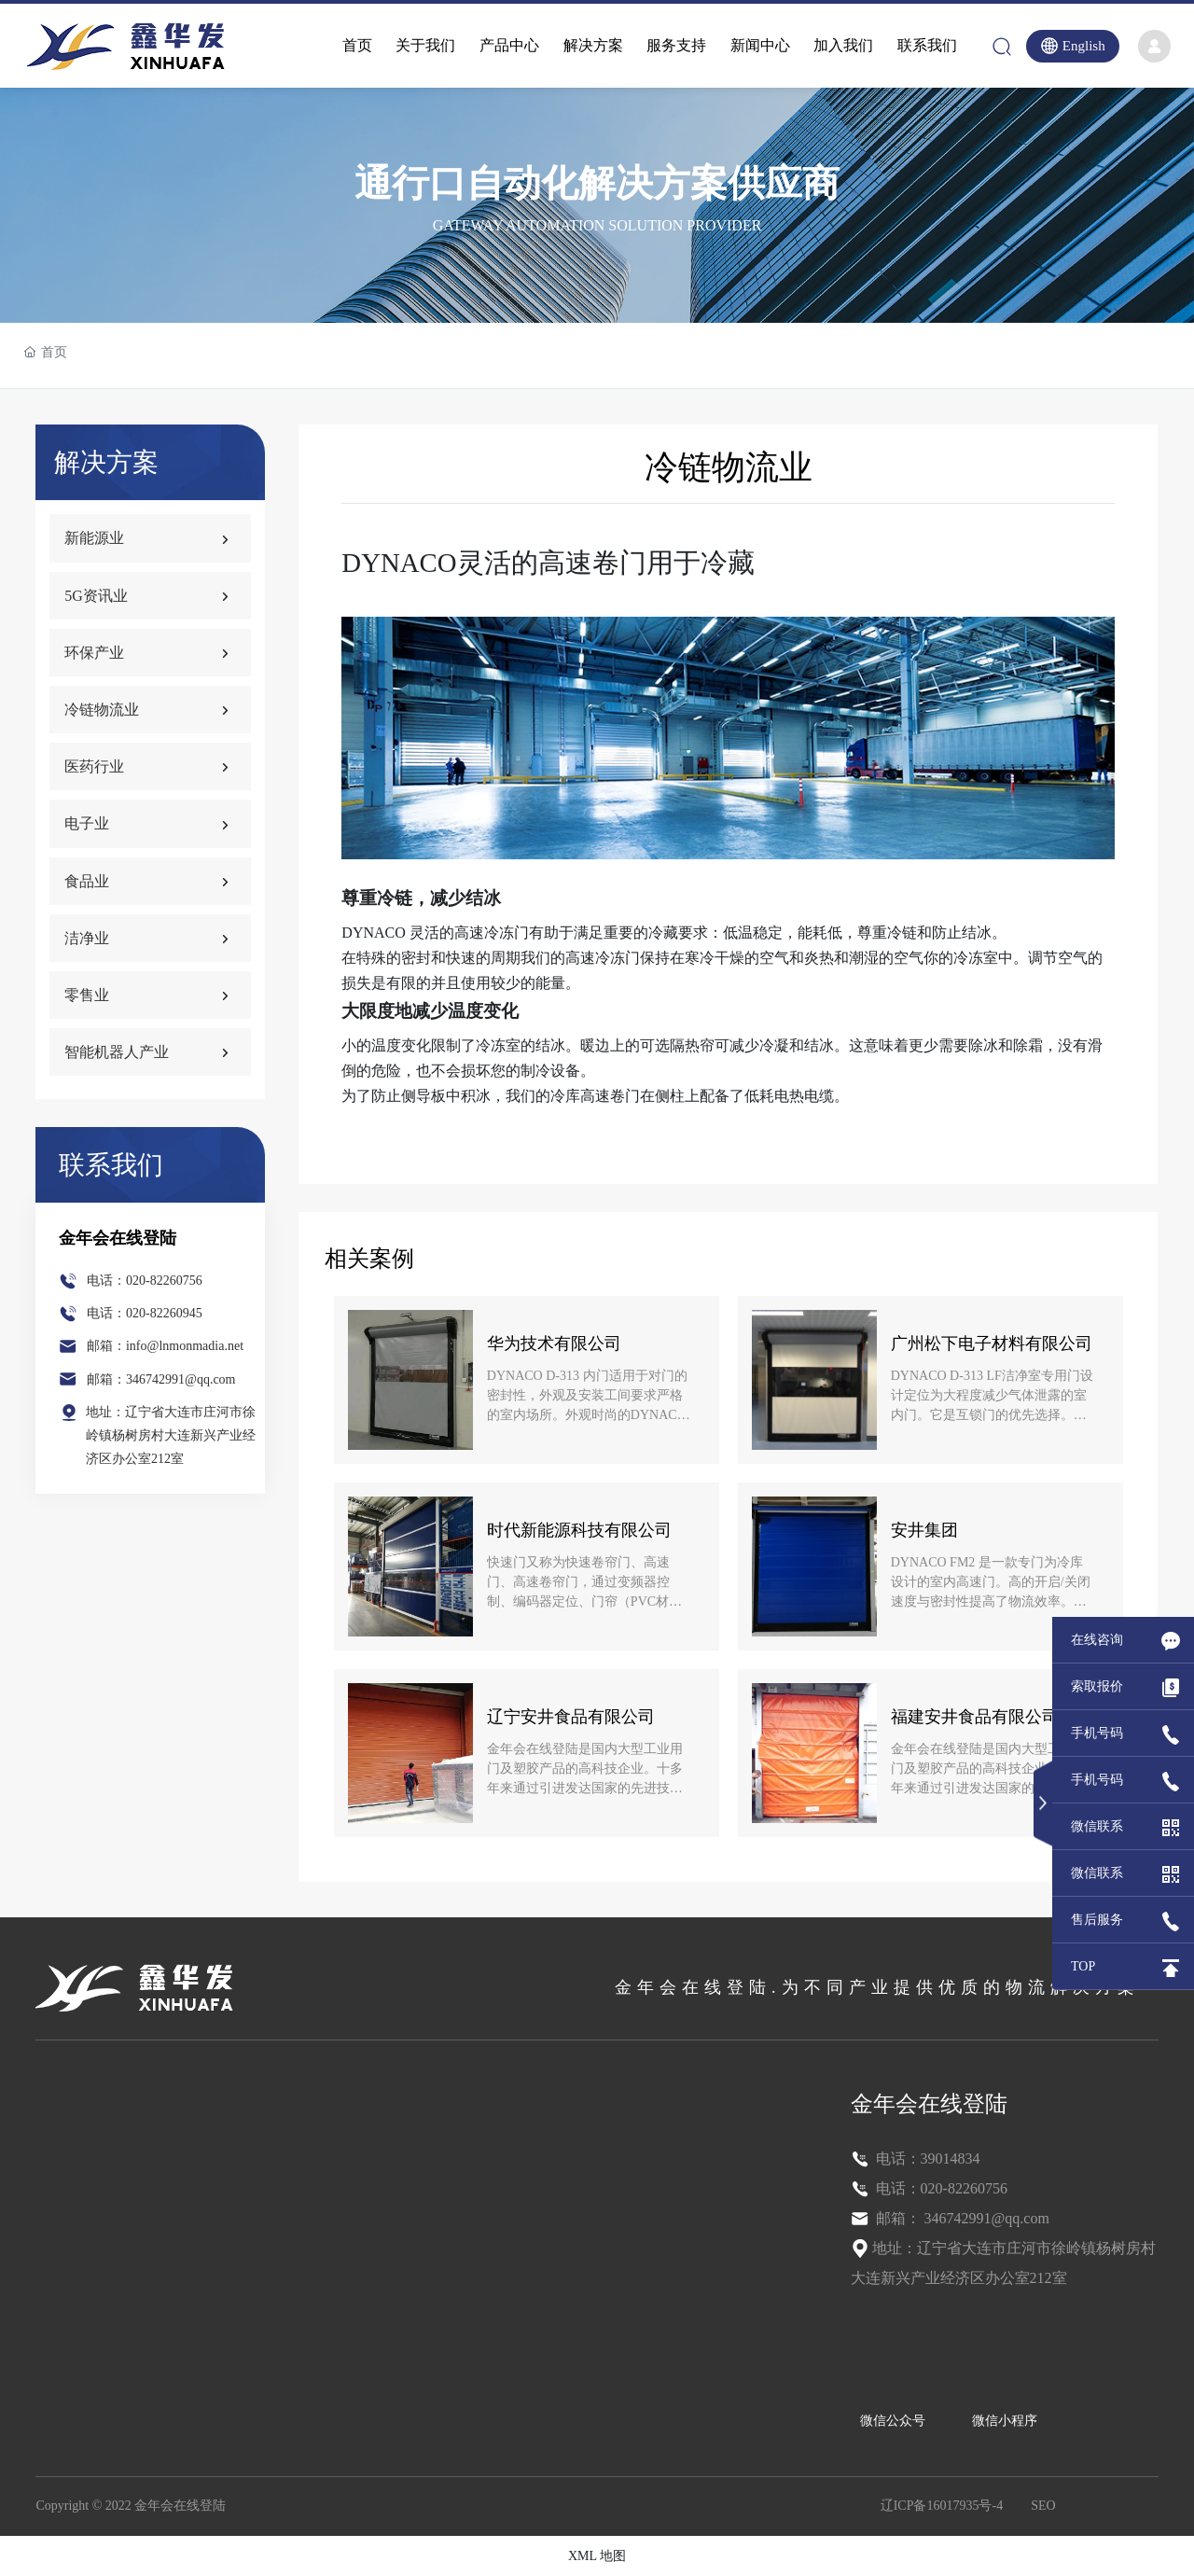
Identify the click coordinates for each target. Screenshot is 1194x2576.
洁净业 (86, 938)
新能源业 (94, 538)
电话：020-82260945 (144, 1313)
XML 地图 (597, 2556)
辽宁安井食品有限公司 (571, 1716)
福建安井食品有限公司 (975, 1716)
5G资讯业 (96, 596)
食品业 (86, 881)
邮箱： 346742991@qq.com (960, 2218)
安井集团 (924, 1530)
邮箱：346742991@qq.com (161, 1379)
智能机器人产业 (116, 1052)
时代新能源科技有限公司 (579, 1530)
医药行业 (94, 766)
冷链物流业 (101, 709)
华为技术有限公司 (554, 1343)
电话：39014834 (926, 2158)
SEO (1043, 2506)
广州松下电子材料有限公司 (991, 1343)
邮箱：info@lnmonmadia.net (165, 1346)
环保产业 (94, 653)
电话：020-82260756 (144, 1281)
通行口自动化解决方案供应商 (597, 183)
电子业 (86, 823)
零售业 (86, 995)
